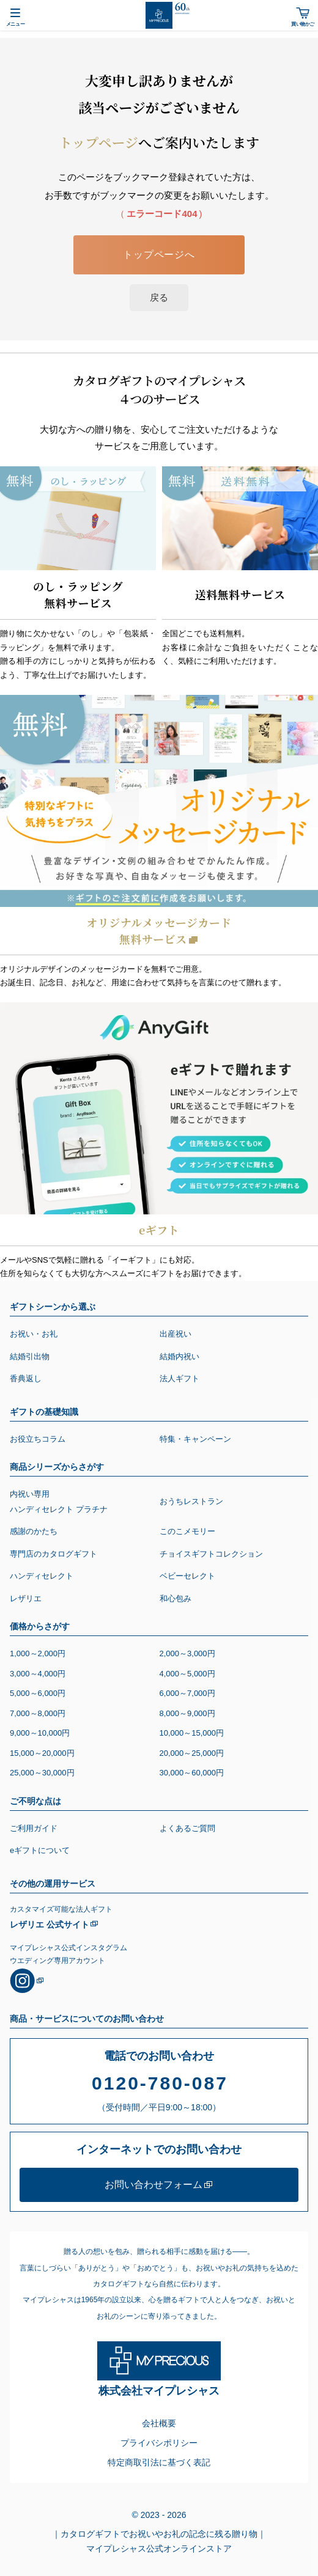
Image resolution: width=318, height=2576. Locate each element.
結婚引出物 (30, 1356)
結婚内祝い (179, 1356)
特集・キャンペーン (195, 1439)
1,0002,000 (37, 1653)
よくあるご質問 (187, 1828)
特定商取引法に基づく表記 (159, 2462)
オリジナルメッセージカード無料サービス (158, 930)
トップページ (98, 142)
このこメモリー (187, 1531)
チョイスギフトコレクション (211, 1553)
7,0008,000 (37, 1713)
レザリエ (26, 1598)
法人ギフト (179, 1378)
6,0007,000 (187, 1693)
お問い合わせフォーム (153, 2184)
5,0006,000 (37, 1693)
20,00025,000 (192, 1753)
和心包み (175, 1598)
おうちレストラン (191, 1501)
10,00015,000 (192, 1733)
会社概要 (159, 2423)
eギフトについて (40, 1850)
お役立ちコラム (37, 1439)
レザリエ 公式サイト (49, 1924)
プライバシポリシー (159, 2442)
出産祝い (175, 1333)
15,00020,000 (42, 1753)
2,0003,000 (187, 1653)
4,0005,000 (187, 1673)
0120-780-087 (160, 2083)
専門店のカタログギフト (53, 1553)
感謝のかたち (33, 1531)
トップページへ (159, 254)
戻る (159, 297)
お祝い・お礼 (33, 1333)
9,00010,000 (40, 1733)
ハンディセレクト (41, 1575)
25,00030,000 (42, 1772)
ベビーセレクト (187, 1575)
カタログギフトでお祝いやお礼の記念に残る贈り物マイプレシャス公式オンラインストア (163, 2540)
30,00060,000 (192, 1772)
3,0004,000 (37, 1673)
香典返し (26, 1378)
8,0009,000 (187, 1713)
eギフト (159, 1230)
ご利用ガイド (33, 1828)
